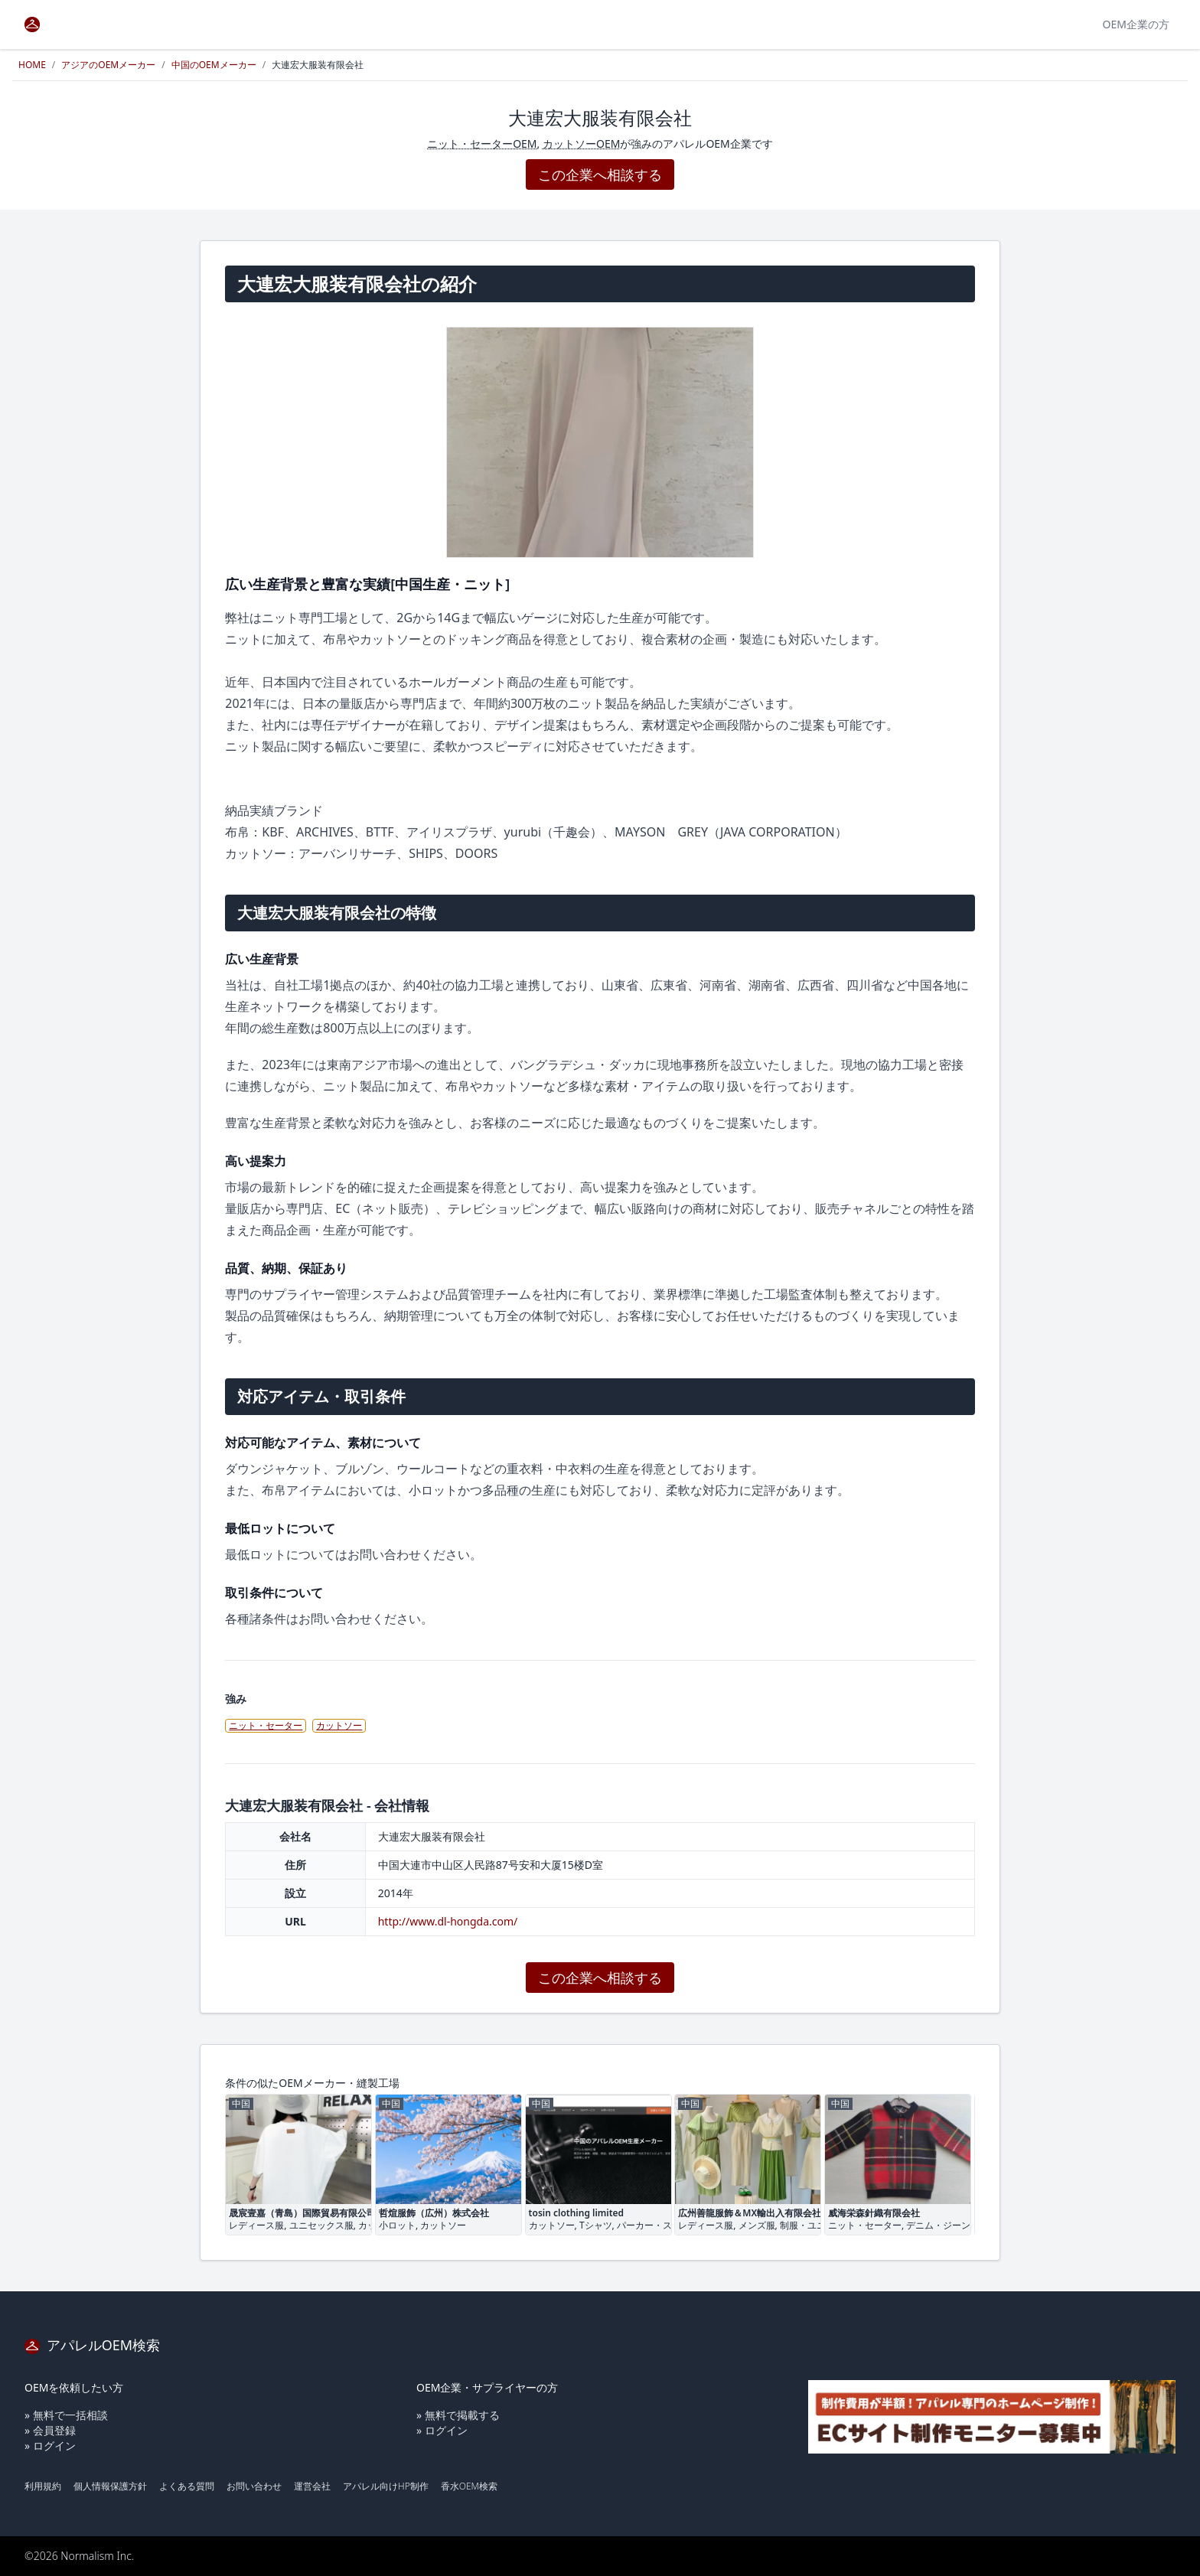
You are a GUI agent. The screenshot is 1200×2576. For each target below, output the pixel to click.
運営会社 (312, 2486)
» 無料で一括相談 (66, 2415)
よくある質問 (186, 2486)
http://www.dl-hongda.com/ (448, 1921)
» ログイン (50, 2445)
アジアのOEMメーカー (108, 64)
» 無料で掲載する (458, 2415)
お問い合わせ (254, 2486)
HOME (32, 64)
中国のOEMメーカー (213, 64)
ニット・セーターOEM (481, 143)
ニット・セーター (265, 1725)
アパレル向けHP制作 (386, 2486)
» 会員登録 (50, 2430)
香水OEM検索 (469, 2486)
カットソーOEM (581, 143)
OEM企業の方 (1136, 24)
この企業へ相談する (600, 174)
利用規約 (42, 2486)
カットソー (339, 1725)
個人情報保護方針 (110, 2486)
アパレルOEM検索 (92, 2345)
